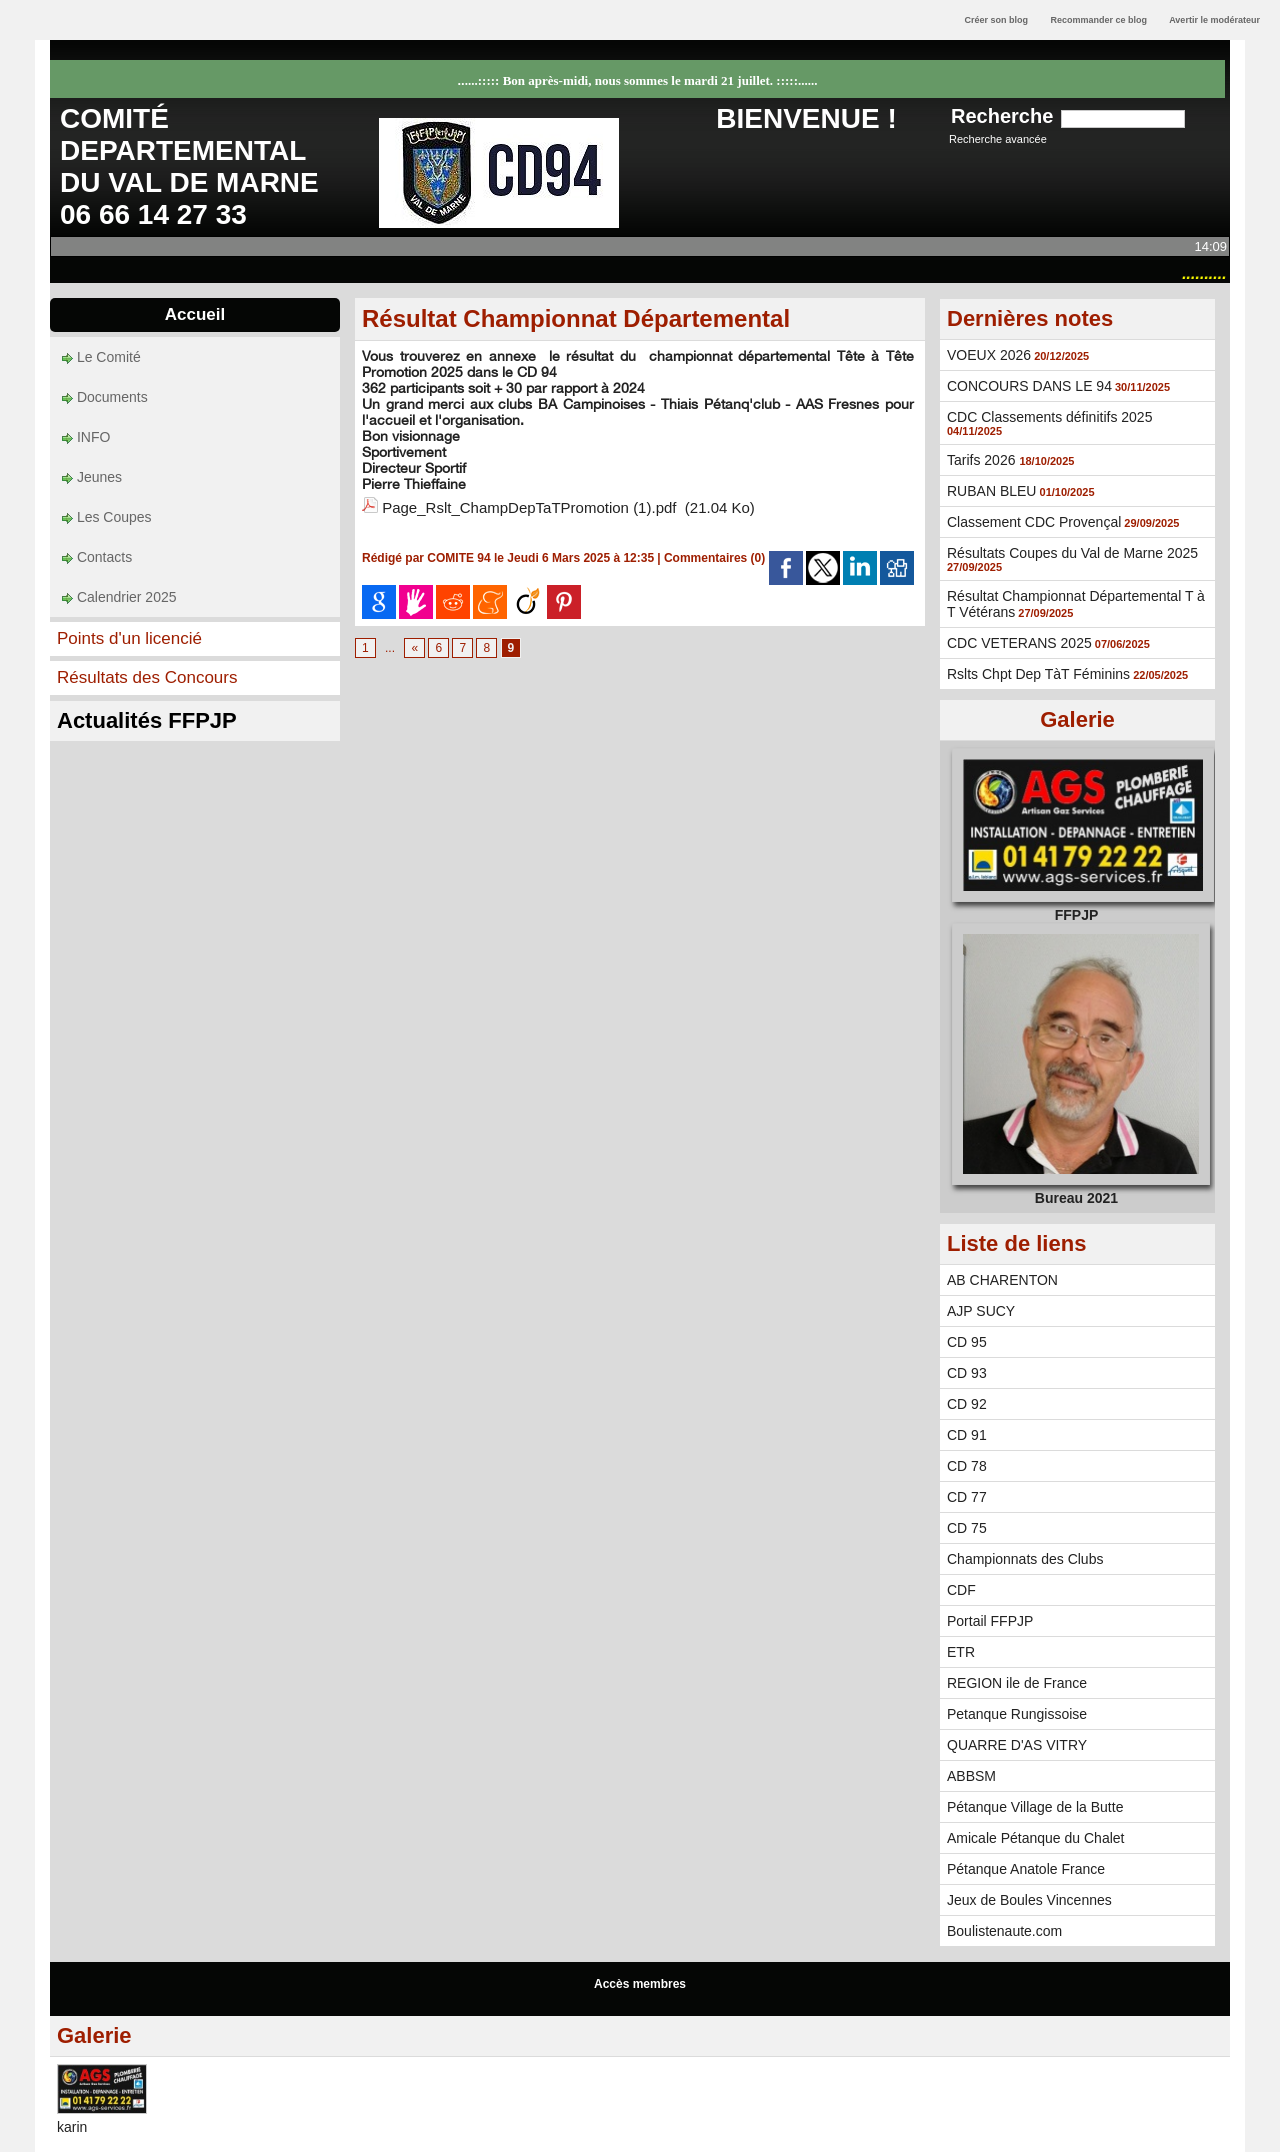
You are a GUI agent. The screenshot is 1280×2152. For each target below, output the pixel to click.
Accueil (195, 314)
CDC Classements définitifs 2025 (1049, 417)
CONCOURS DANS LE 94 (1029, 386)
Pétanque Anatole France (1026, 1869)
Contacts (97, 557)
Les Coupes (107, 517)
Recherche (1005, 116)
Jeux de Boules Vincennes (1029, 1900)
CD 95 (967, 1342)
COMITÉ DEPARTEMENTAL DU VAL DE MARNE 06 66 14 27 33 (189, 166)
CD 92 (967, 1404)
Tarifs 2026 (983, 460)
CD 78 (967, 1466)
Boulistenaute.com (1004, 1931)
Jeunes (92, 477)
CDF (961, 1590)
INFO (86, 437)
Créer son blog (996, 20)
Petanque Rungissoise (1017, 1714)
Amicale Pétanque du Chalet (1035, 1838)
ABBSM (971, 1776)
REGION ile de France (1017, 1683)
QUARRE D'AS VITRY (1017, 1745)
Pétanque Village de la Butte (1035, 1807)
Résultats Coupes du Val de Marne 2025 (1072, 553)
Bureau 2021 (1076, 1198)
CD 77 (967, 1497)
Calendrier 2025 (119, 597)
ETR (961, 1652)
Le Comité (101, 357)
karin (72, 2127)
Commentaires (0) (716, 558)
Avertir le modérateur (1214, 20)
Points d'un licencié (129, 638)
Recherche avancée (998, 139)
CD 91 (967, 1435)
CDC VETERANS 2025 (1019, 643)
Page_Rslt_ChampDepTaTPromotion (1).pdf (529, 507)
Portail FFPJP (990, 1621)
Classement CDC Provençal (1034, 522)
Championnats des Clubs (1025, 1559)
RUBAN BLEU (991, 491)
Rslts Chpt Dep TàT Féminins (1038, 674)
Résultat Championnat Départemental (576, 318)
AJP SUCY (981, 1311)
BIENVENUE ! (806, 118)
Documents (105, 397)
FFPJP (1077, 915)
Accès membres (640, 1984)
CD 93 (967, 1373)
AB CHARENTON (1002, 1280)
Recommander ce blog (1099, 20)
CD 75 (967, 1528)
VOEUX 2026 (989, 355)
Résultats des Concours (147, 677)
